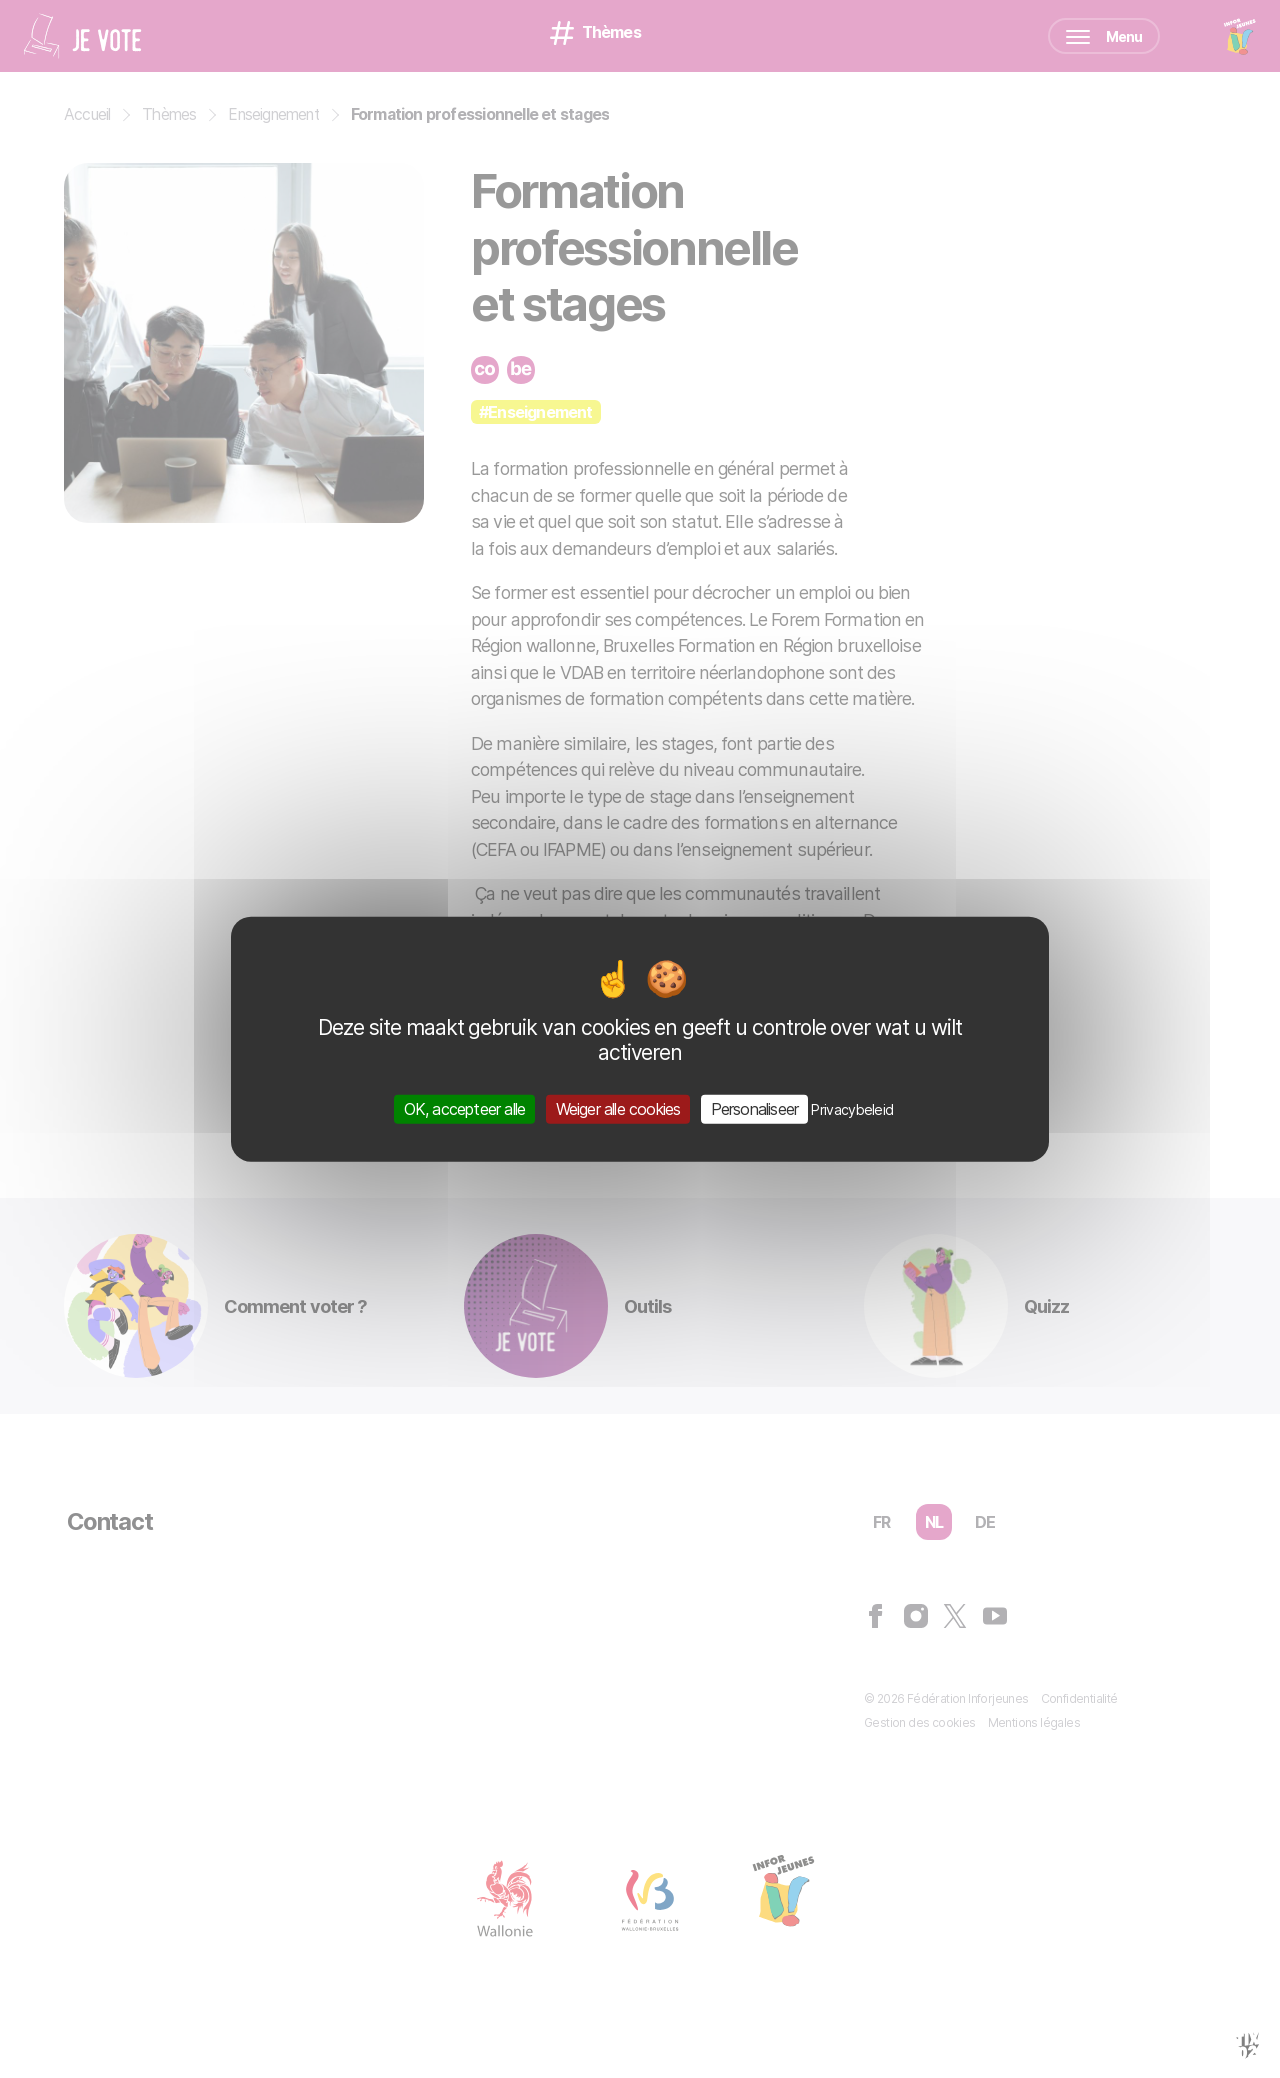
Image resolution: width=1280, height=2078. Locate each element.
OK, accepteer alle (465, 1108)
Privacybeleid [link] (852, 1108)
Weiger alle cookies (618, 1108)
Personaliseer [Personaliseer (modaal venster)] (755, 1108)
